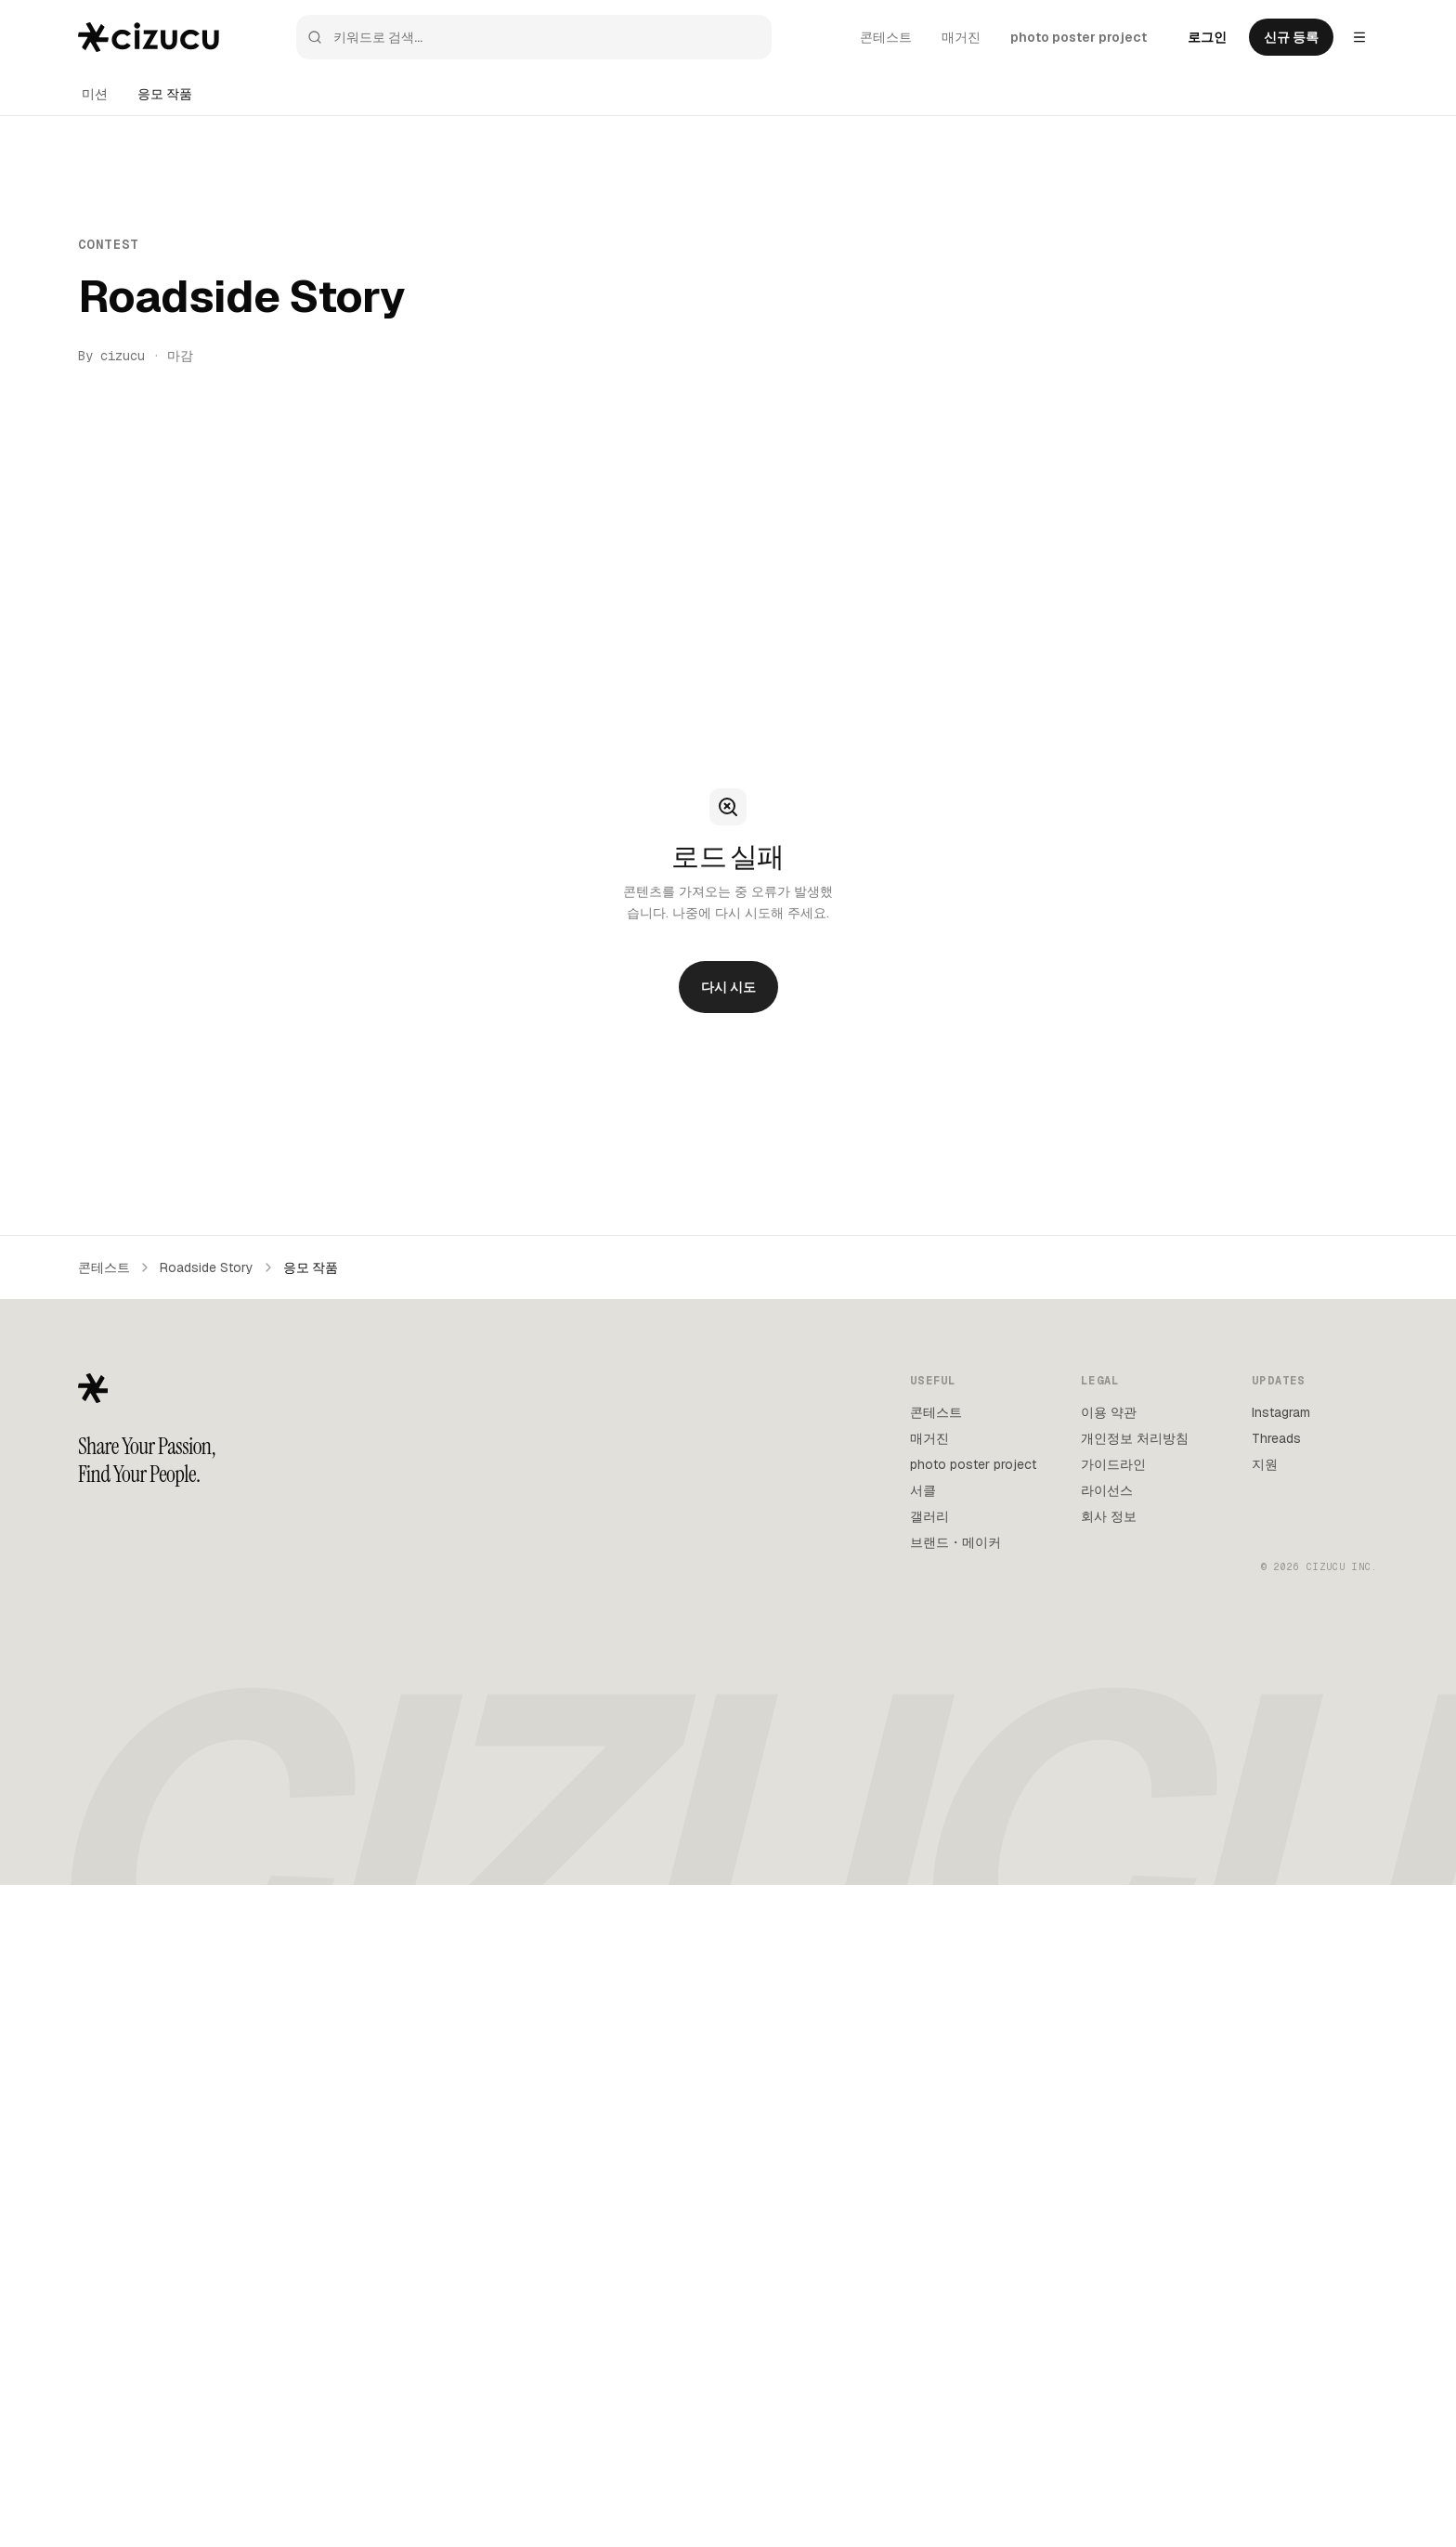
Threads (1276, 1438)
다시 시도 (728, 986)
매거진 (961, 37)
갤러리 (929, 1516)
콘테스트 (886, 37)
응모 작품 (164, 93)
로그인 (1207, 37)
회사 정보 (1109, 1516)
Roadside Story (207, 1267)
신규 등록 (1291, 37)
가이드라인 (1113, 1464)
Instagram (1281, 1412)
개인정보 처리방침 (1135, 1438)
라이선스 (1107, 1490)
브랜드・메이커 (955, 1542)
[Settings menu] (1359, 37)
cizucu (122, 355)
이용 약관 (1109, 1412)
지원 (1265, 1464)
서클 (923, 1490)
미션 (95, 93)
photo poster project (1078, 37)
